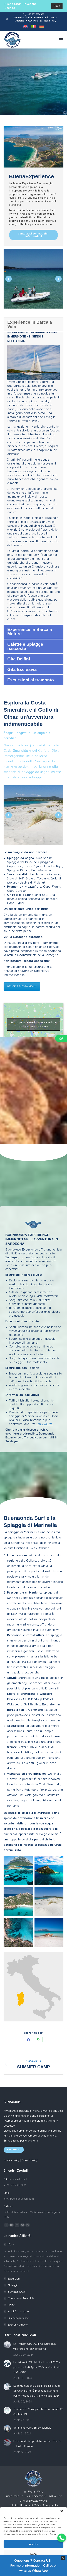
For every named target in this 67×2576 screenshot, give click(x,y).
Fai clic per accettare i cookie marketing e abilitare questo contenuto (34, 1024)
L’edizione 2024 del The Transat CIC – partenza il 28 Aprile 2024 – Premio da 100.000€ (36, 2367)
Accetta (33, 2544)
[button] (61, 2511)
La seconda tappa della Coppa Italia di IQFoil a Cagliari (37, 2444)
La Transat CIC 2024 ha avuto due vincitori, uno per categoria (34, 2346)
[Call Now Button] (61, 2538)
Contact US (41, 2561)
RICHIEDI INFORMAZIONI (21, 986)
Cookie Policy (30, 2160)
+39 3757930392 (33, 14)
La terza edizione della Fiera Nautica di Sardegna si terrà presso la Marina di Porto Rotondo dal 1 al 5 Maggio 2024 (36, 2390)
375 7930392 (44, 1424)
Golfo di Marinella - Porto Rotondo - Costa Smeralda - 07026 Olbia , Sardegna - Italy (31, 19)
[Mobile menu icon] (61, 39)
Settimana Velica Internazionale (32, 2427)
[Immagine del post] (7, 2344)
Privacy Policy (11, 2160)
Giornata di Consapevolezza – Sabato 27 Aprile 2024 (38, 2412)
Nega (33, 2553)
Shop (57, 6)
